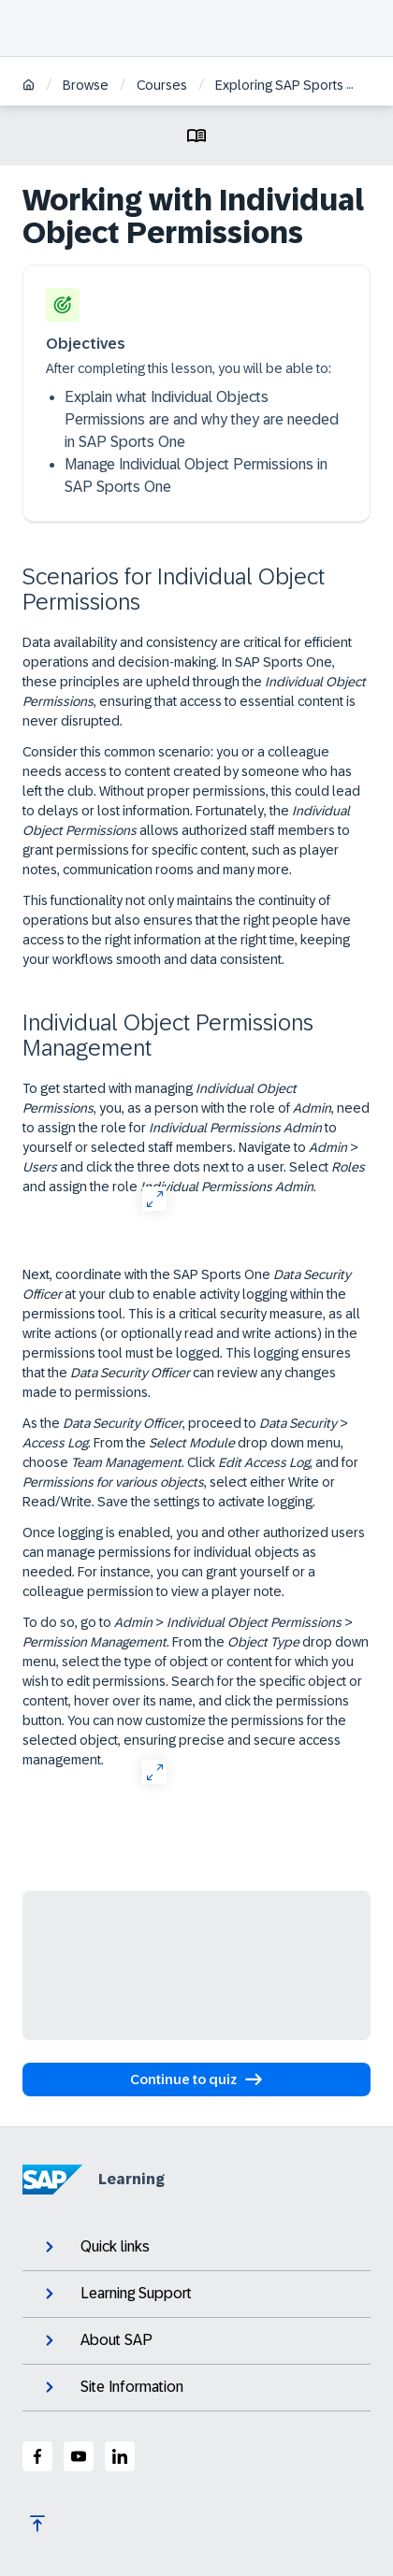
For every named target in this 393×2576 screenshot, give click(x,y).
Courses (162, 85)
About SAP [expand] (97, 2340)
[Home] (28, 86)
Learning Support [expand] (116, 2293)
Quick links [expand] (95, 2246)
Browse (86, 85)
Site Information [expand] (112, 2387)
